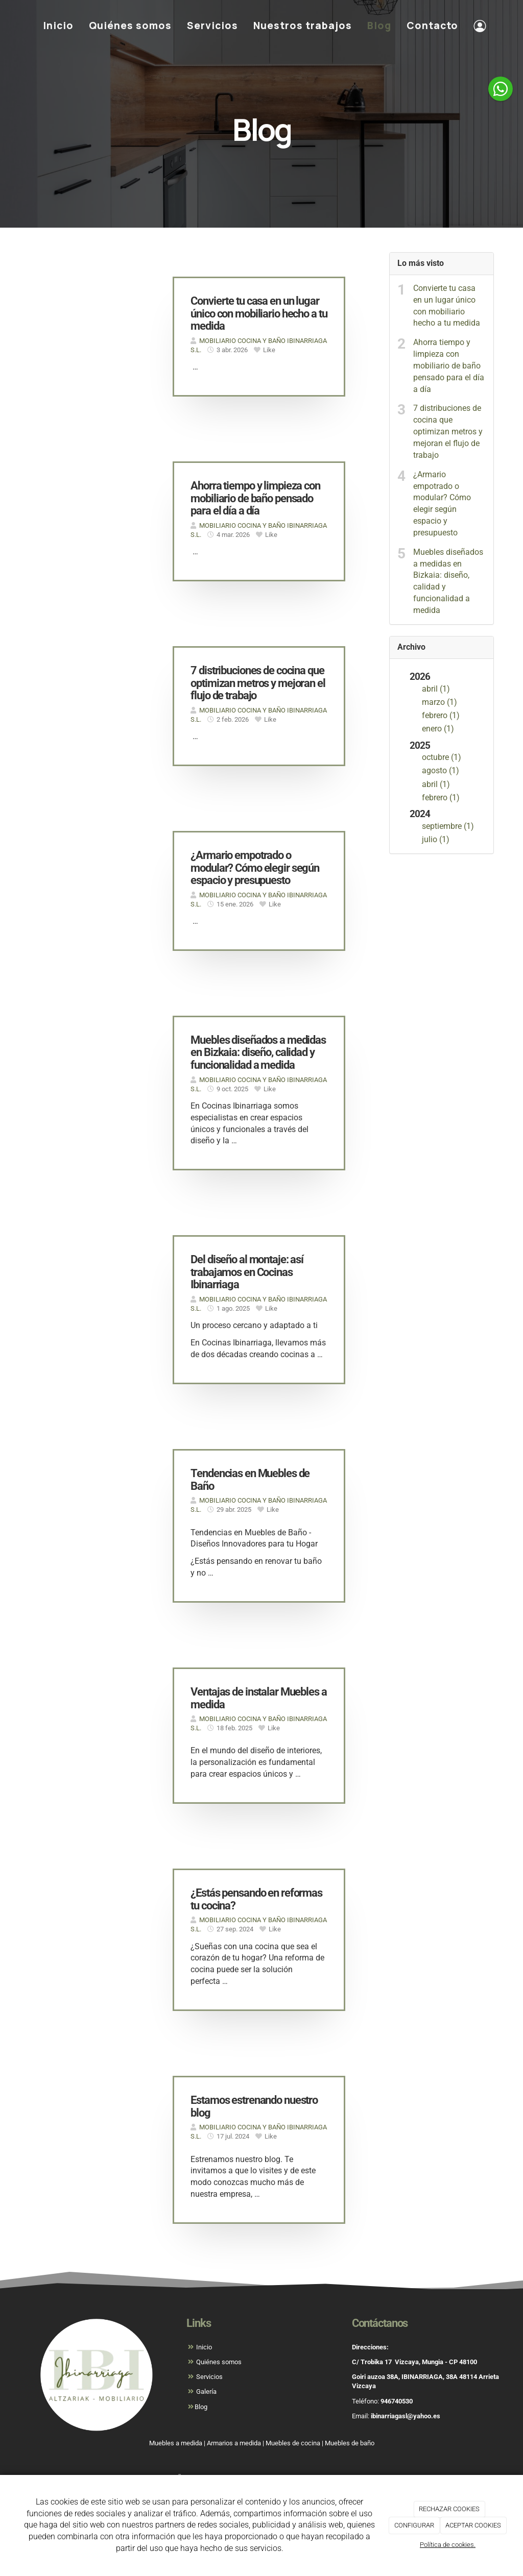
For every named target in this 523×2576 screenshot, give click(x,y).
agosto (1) (440, 770)
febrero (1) (441, 715)
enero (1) (438, 728)
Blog (379, 25)
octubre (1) (441, 757)
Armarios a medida (234, 2443)
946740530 (397, 2401)
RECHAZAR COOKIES (449, 2509)
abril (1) (436, 689)
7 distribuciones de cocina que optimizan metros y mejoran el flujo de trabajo (448, 431)
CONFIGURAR (414, 2525)
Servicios (212, 25)
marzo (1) (439, 702)
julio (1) (435, 839)
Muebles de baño (349, 2443)
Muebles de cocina (293, 2443)
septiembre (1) (448, 826)
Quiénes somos (130, 25)
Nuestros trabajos (302, 25)
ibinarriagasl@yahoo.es (405, 2416)
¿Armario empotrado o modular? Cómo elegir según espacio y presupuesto (442, 503)
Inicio (58, 25)
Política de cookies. (448, 2544)
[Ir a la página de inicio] (19, 25)
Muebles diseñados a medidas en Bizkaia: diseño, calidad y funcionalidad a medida (448, 581)
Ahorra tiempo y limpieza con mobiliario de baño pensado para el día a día (448, 365)
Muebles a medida (175, 2443)
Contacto (432, 25)
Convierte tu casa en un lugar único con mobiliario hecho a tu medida (446, 305)
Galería (206, 2391)
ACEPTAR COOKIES (473, 2525)
